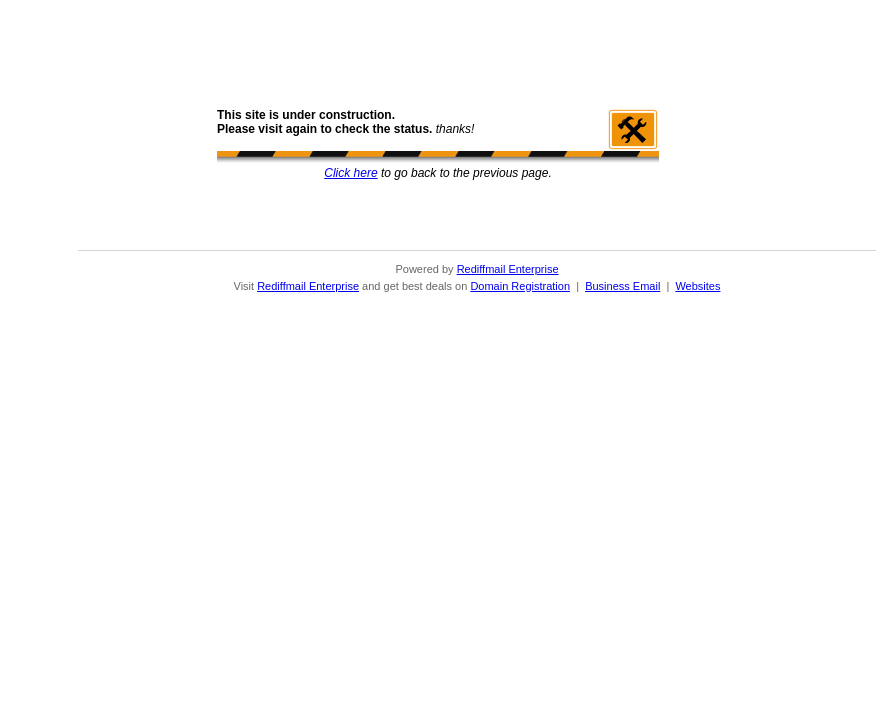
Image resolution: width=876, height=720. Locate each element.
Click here (350, 173)
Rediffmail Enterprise (508, 269)
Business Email (622, 286)
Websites (697, 286)
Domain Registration (520, 286)
